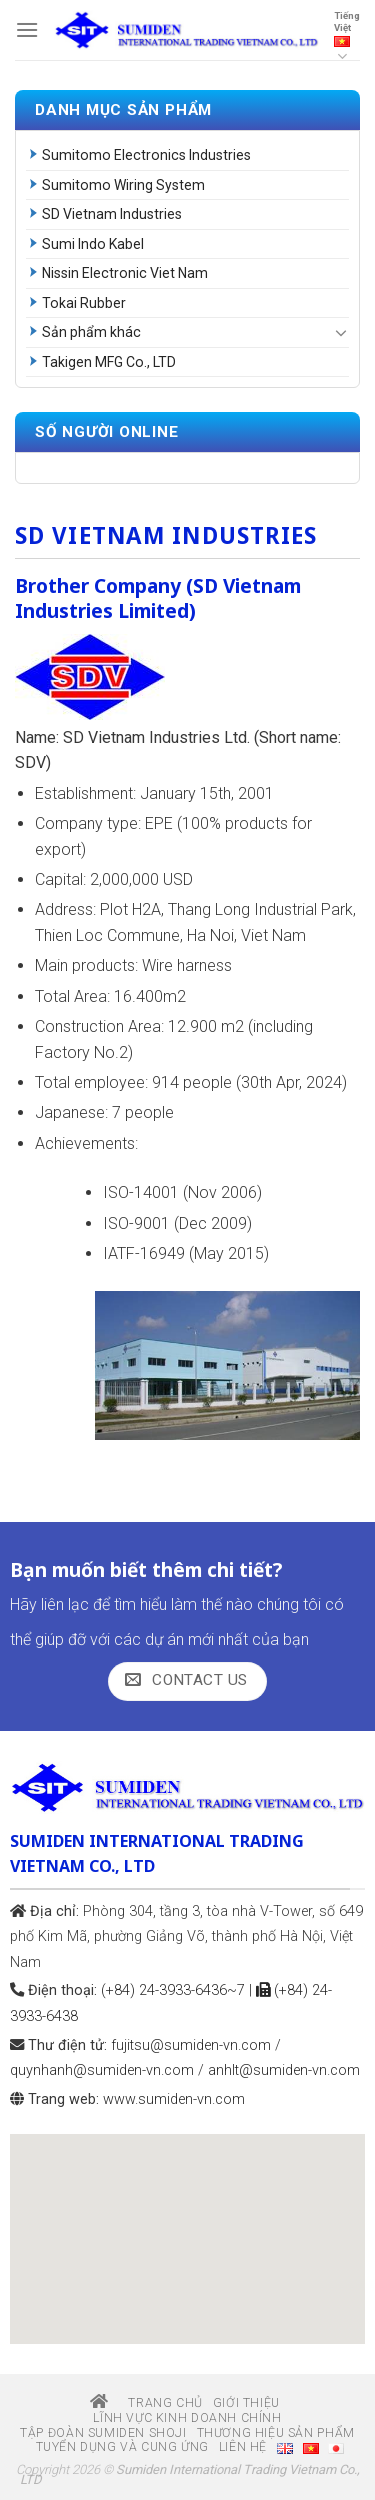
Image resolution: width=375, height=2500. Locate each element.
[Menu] (27, 29)
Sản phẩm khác (91, 332)
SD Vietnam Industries (112, 214)
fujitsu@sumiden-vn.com (191, 2045)
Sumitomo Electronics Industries (146, 155)
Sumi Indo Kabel (93, 244)
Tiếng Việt (347, 38)
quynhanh (102, 2070)
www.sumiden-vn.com (174, 2099)
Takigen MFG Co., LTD (109, 362)
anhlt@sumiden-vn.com (284, 2070)
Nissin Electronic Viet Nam (125, 273)
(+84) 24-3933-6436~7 (173, 1990)
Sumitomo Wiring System (123, 185)
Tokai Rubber (84, 303)
